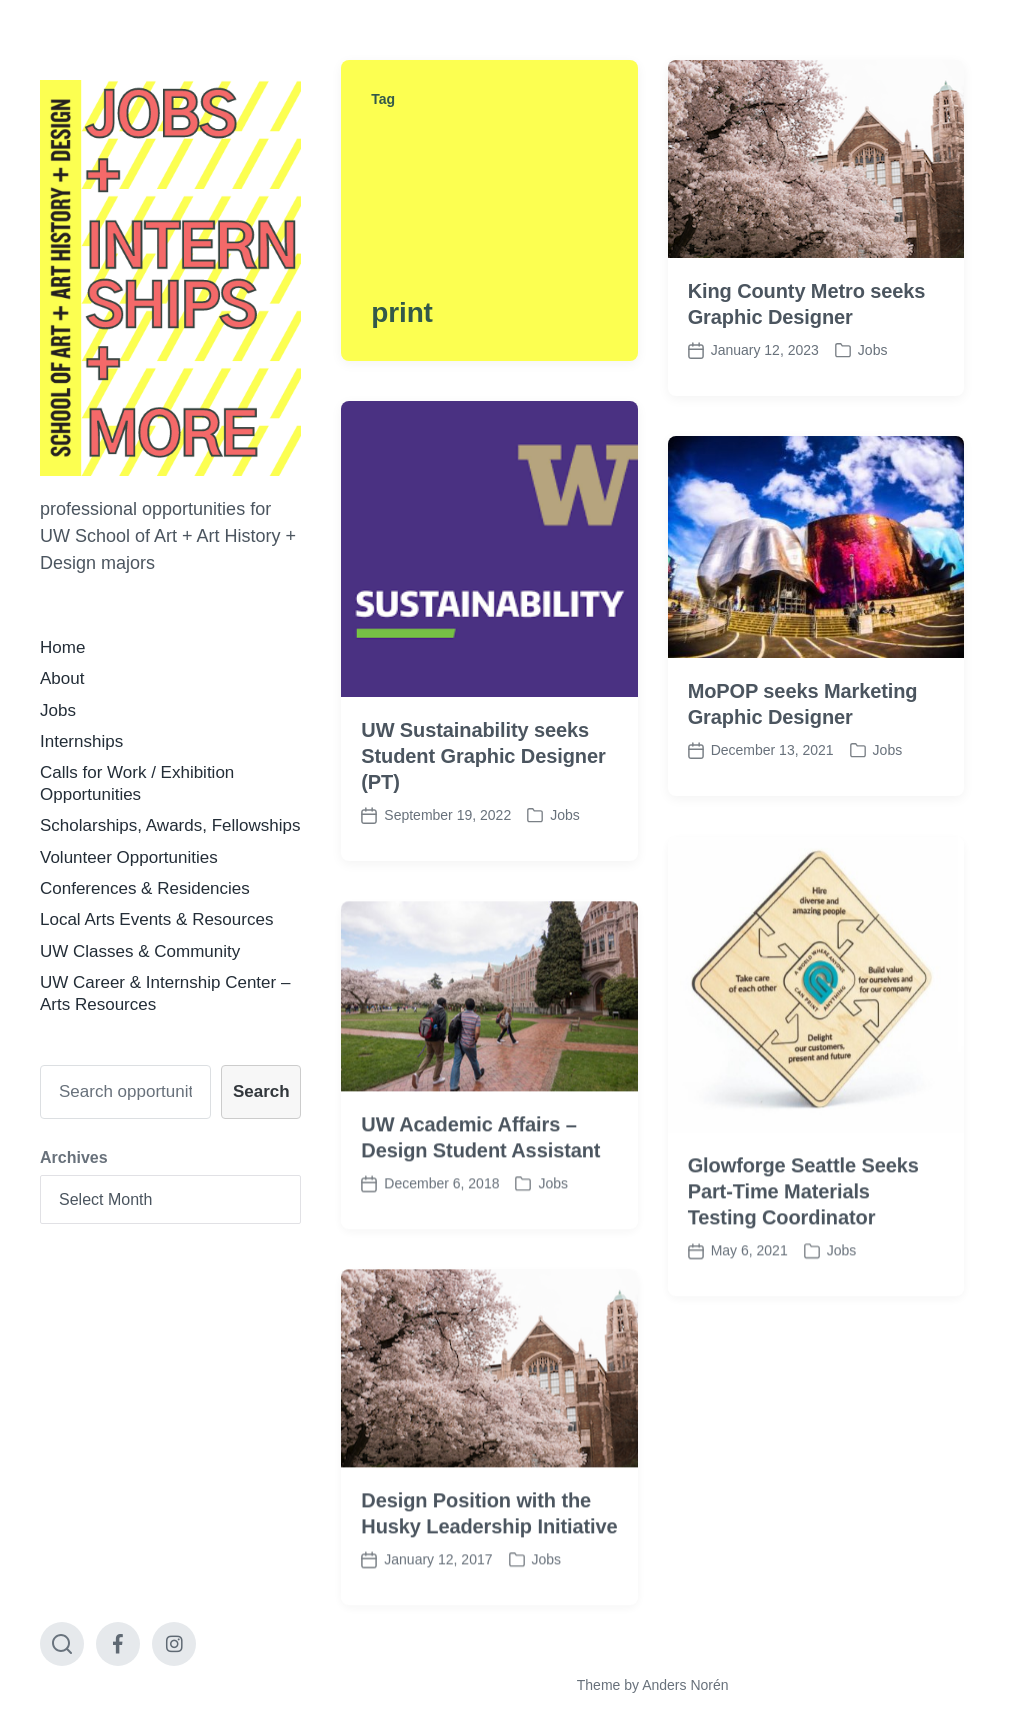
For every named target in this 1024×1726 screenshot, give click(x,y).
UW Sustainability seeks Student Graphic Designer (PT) (483, 756)
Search (261, 1091)
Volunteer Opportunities (129, 857)
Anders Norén (685, 1685)
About (62, 678)
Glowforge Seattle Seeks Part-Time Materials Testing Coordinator (803, 1223)
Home (62, 647)
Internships (81, 741)
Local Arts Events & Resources (156, 919)
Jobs (58, 710)
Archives (74, 1157)
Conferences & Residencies (145, 888)
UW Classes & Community (140, 951)
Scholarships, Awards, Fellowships (170, 825)
